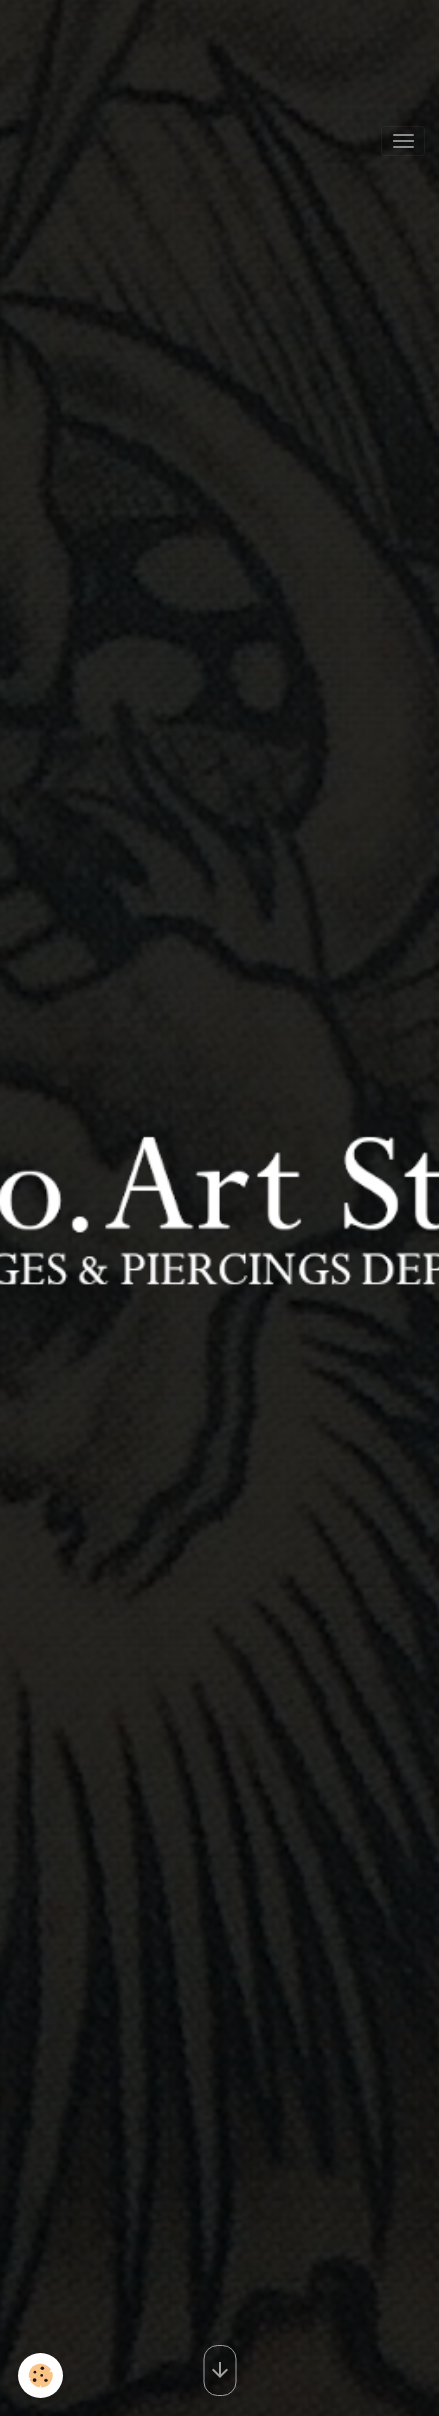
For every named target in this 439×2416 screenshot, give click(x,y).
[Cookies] (40, 2375)
